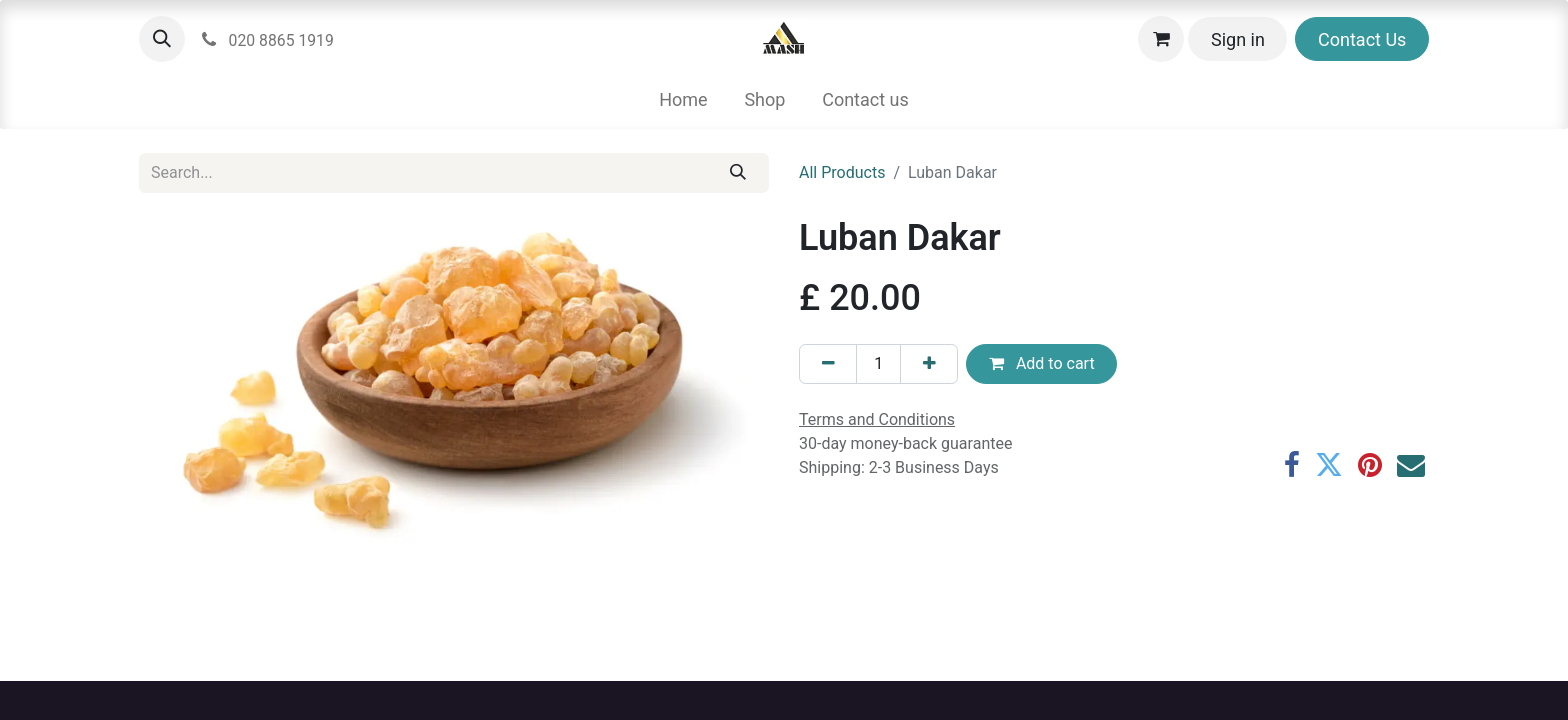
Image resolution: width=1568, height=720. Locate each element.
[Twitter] (1329, 465)
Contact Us (1362, 39)
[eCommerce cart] (1161, 39)
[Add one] (929, 364)
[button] (162, 39)
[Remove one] (828, 364)
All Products (842, 172)
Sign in (1238, 39)
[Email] (1411, 465)
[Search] (738, 173)
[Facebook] (1292, 465)
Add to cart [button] (1042, 363)
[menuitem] (683, 99)
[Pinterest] (1370, 465)
